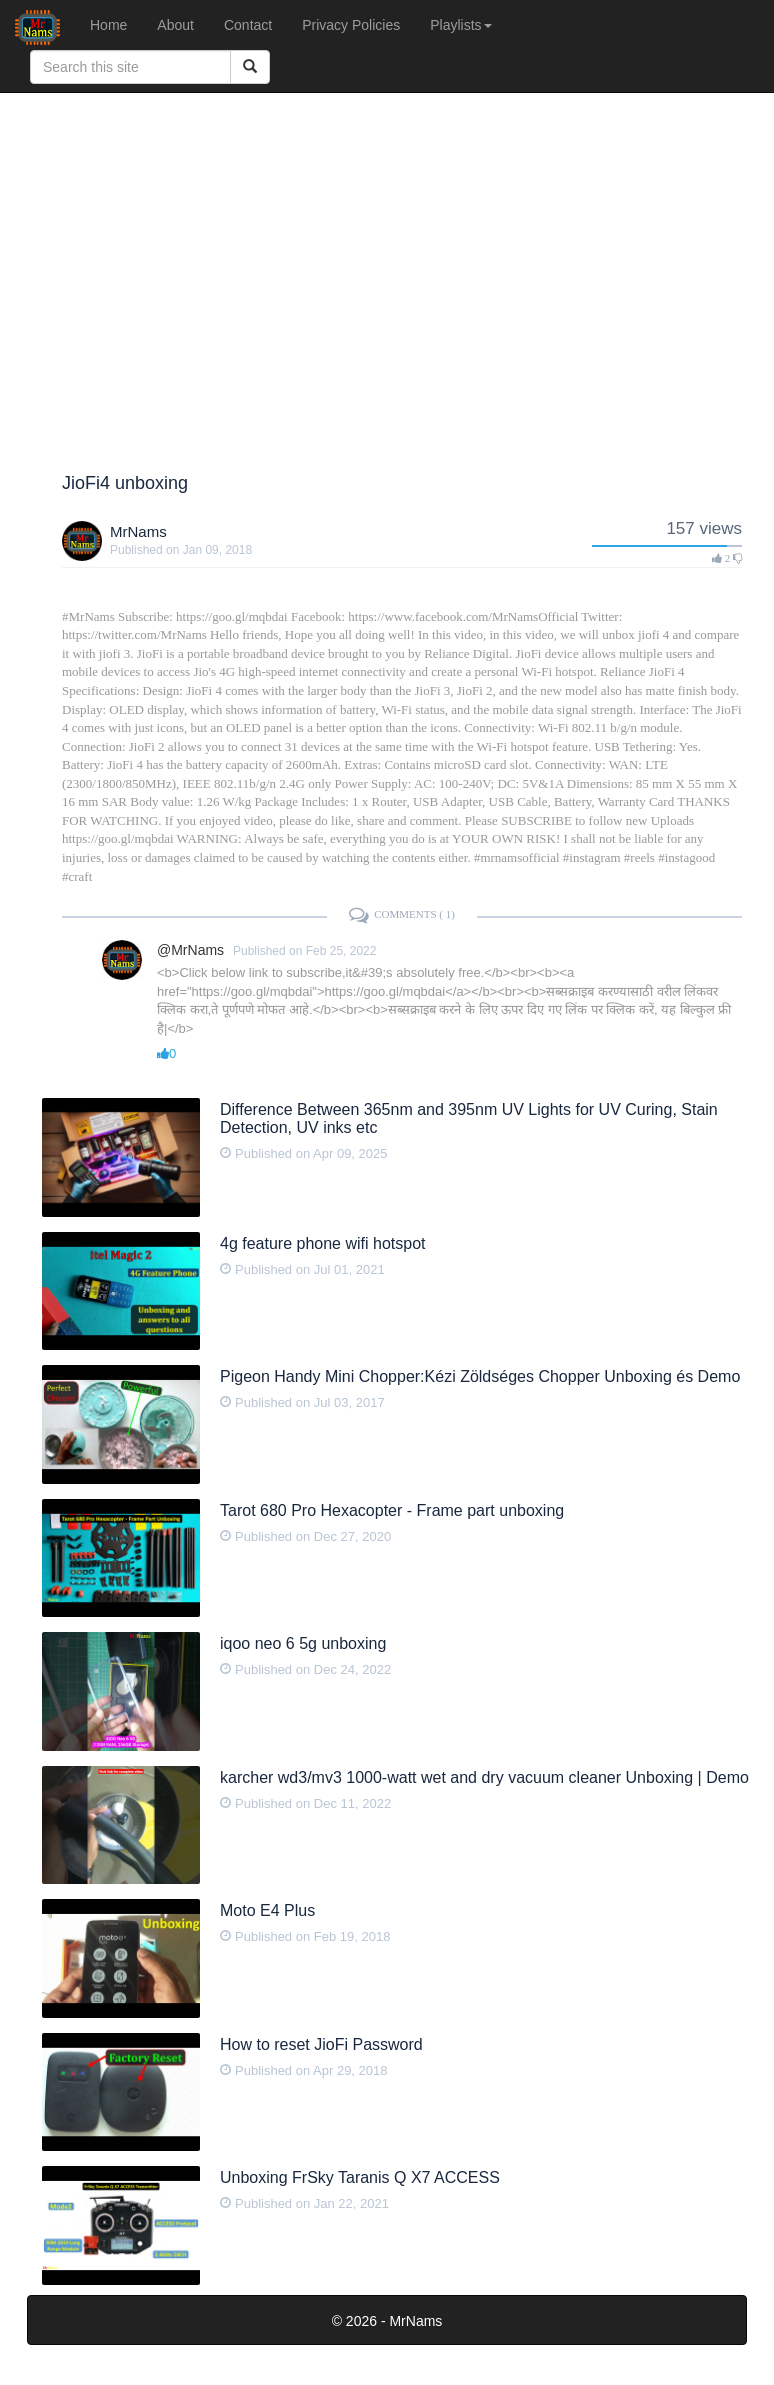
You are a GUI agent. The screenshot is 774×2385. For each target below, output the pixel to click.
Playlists (460, 25)
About (175, 25)
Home (108, 25)
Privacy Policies (351, 25)
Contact (248, 25)
